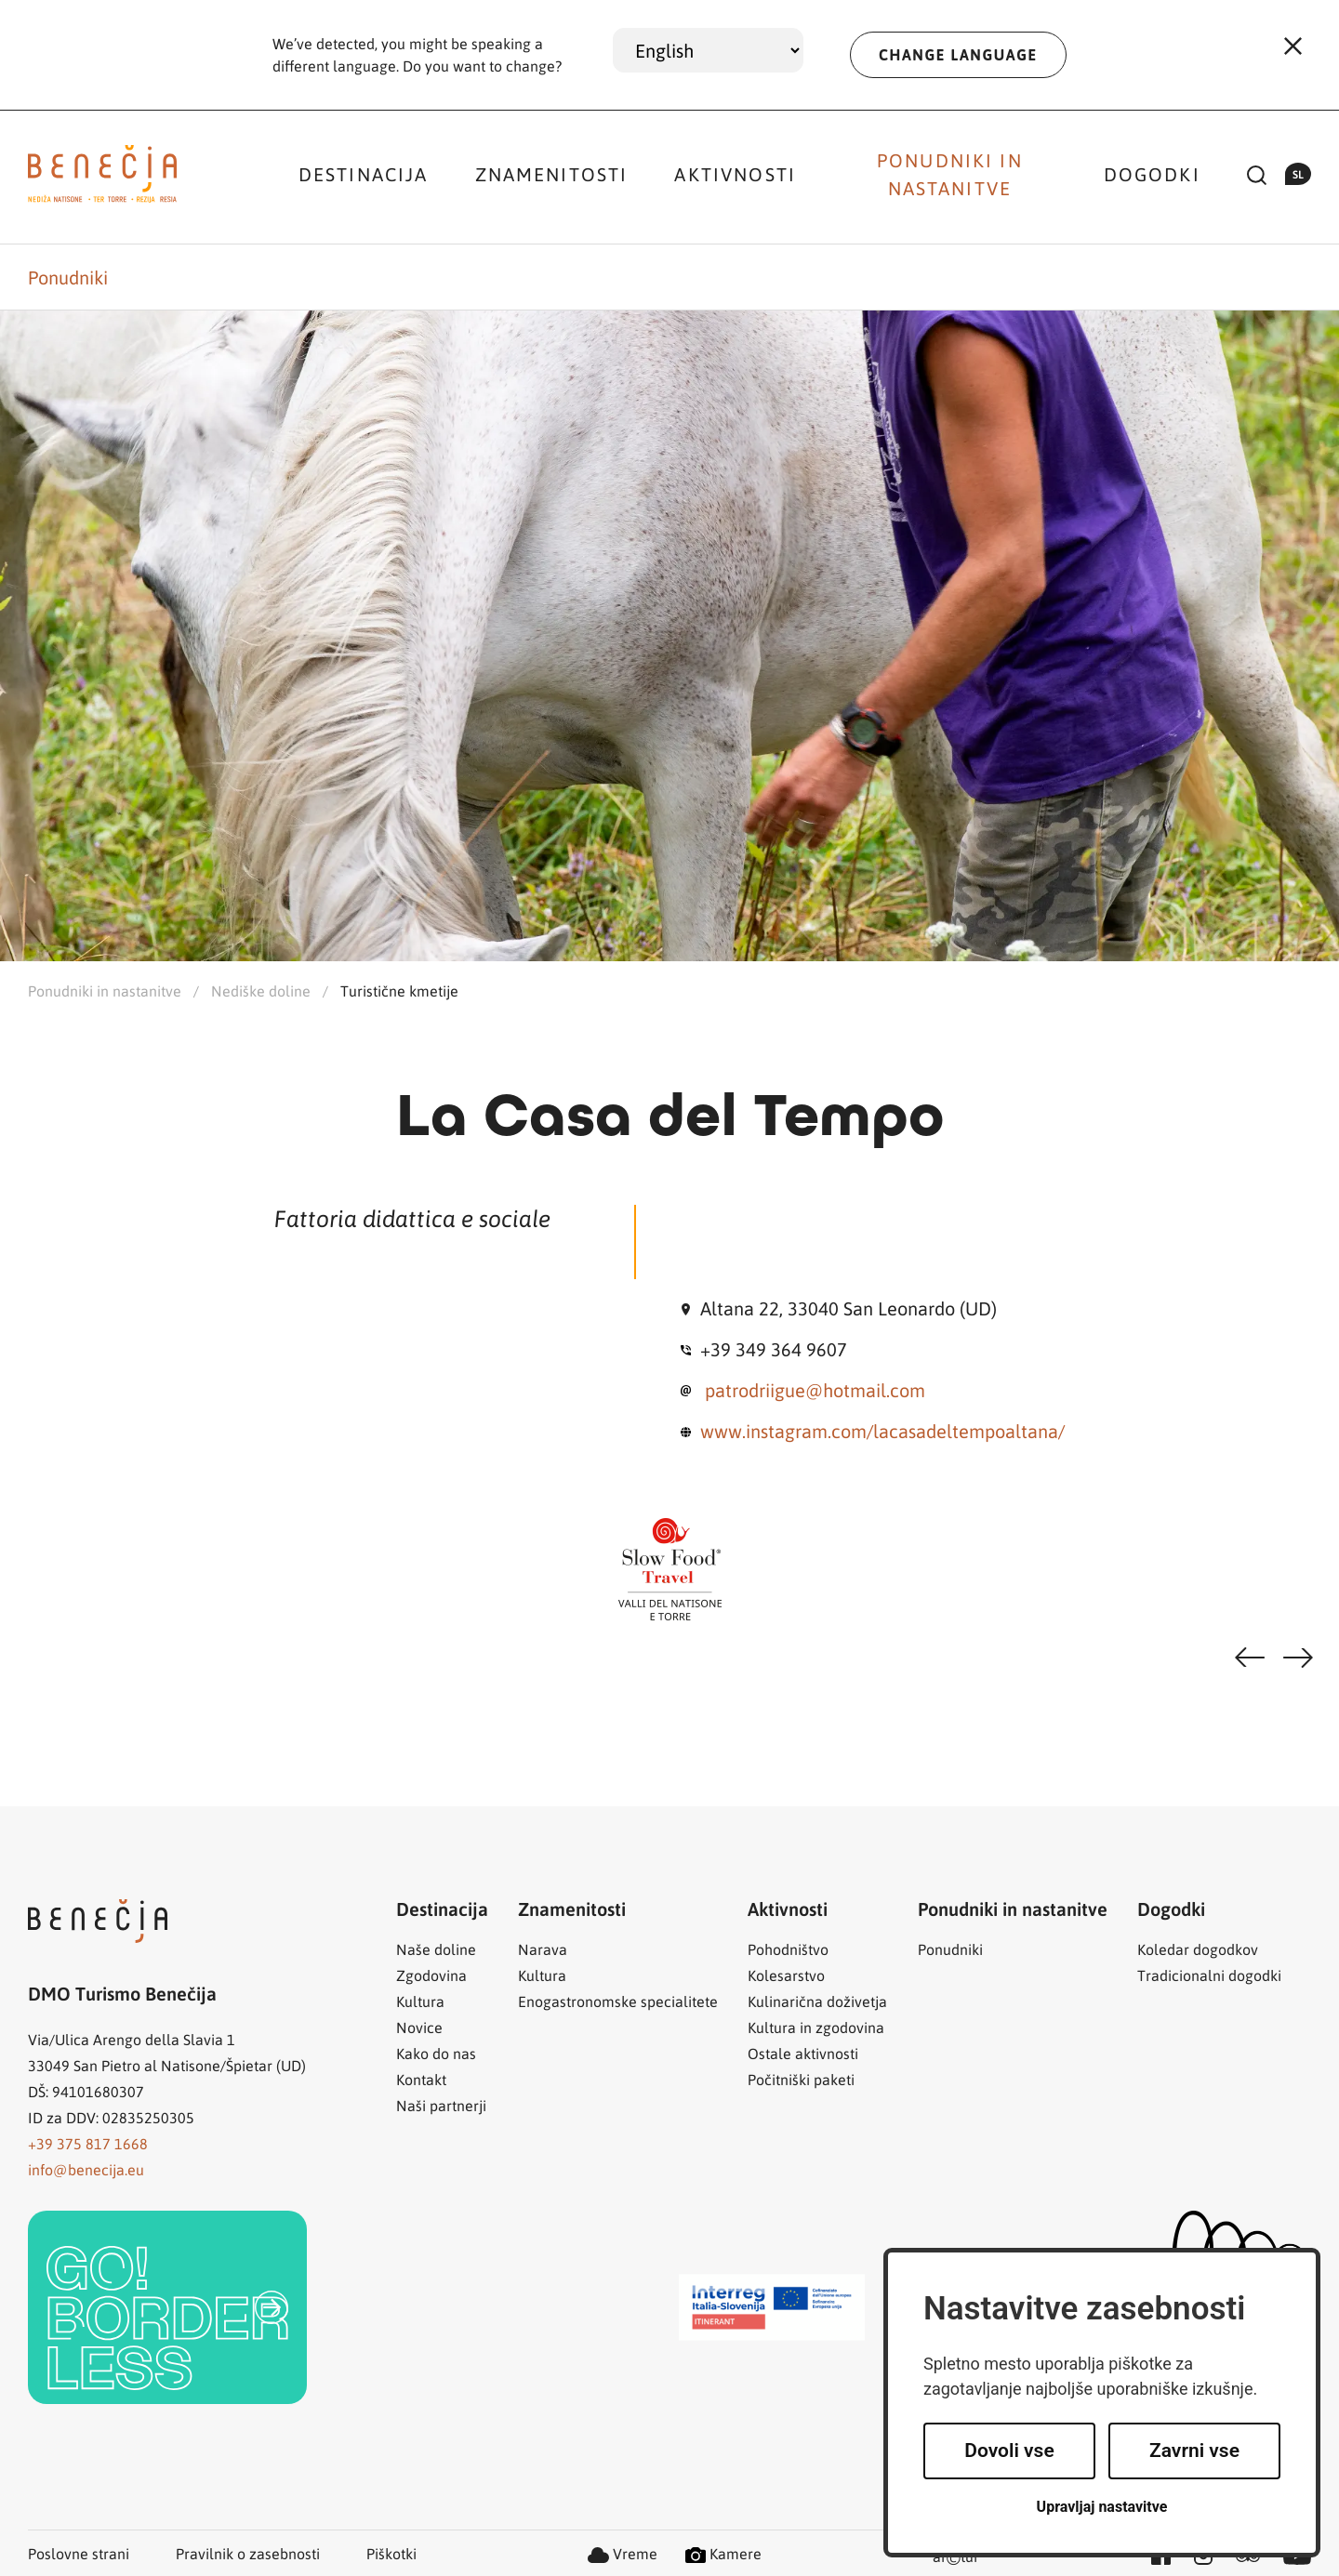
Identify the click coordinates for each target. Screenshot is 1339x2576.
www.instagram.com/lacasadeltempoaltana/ (882, 1431)
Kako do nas (436, 2053)
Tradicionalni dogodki (1209, 1975)
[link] (167, 2307)
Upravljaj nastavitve (1102, 2507)
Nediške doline (261, 990)
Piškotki (391, 2553)
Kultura (420, 2001)
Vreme (622, 2553)
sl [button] (1298, 173)
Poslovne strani (78, 2553)
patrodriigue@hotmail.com (815, 1390)
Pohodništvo (788, 1949)
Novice (419, 2027)
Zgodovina (431, 1975)
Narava (542, 1949)
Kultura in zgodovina (816, 2027)
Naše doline (436, 1949)
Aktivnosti (735, 174)
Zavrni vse (1194, 2450)
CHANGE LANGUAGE (958, 54)
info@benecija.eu (86, 2169)
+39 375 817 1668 (88, 2143)
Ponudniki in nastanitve (950, 174)
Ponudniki (68, 277)
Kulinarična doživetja (817, 2001)
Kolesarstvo (786, 1975)
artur (956, 2558)
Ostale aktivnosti (803, 2053)
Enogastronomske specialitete (618, 2001)
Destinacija (363, 174)
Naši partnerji (441, 2105)
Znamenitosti (552, 174)
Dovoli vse (1009, 2450)
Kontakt (421, 2079)
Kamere (723, 2553)
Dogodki (1152, 174)
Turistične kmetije (399, 990)
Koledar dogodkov (1197, 1949)
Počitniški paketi (801, 2079)
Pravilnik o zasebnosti (248, 2553)
